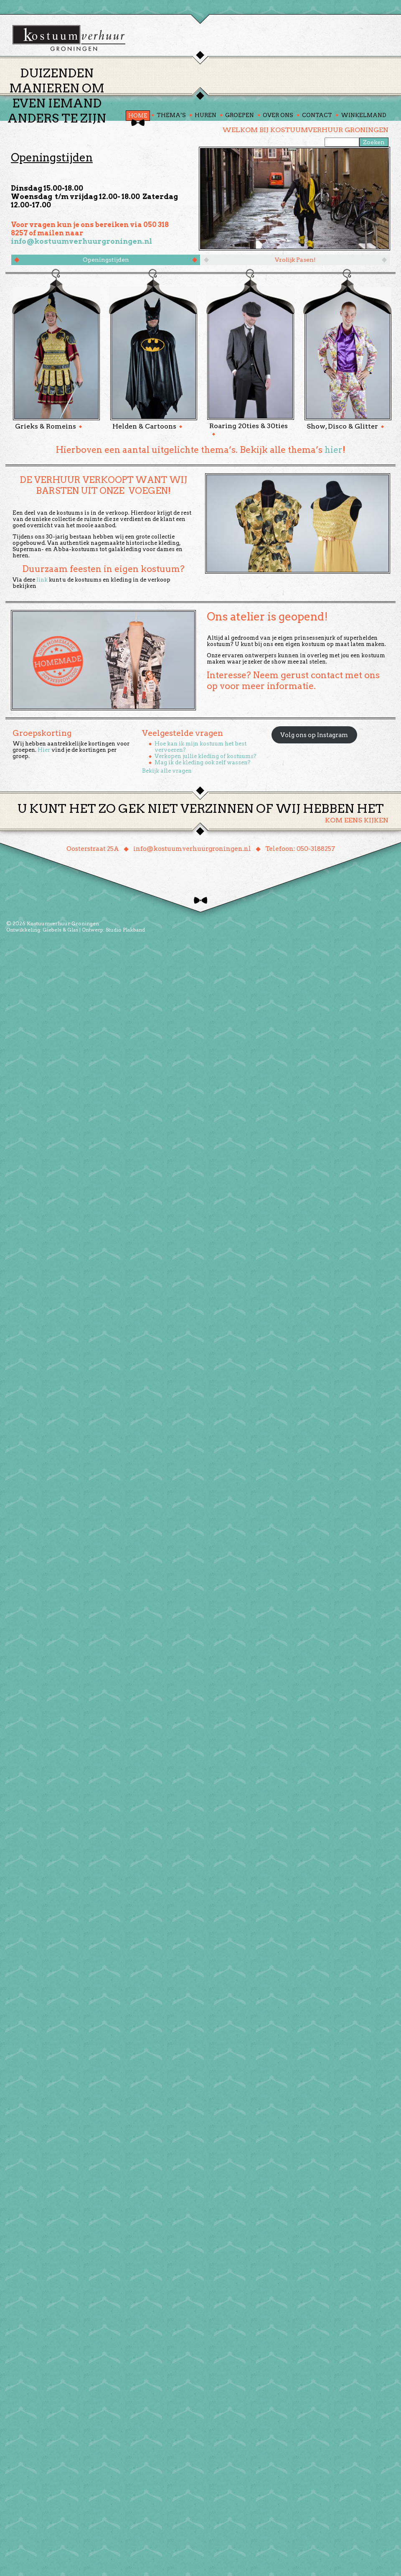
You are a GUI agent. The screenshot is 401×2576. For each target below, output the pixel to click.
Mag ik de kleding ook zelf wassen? (203, 811)
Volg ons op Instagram (314, 783)
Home (137, 164)
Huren (205, 164)
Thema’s (171, 164)
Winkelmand (363, 164)
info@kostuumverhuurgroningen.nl (81, 290)
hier (334, 498)
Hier (44, 798)
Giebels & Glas (60, 978)
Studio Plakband (125, 978)
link (42, 628)
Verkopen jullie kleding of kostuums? (205, 805)
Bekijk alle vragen (167, 819)
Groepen (239, 164)
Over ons (278, 164)
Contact (317, 164)
